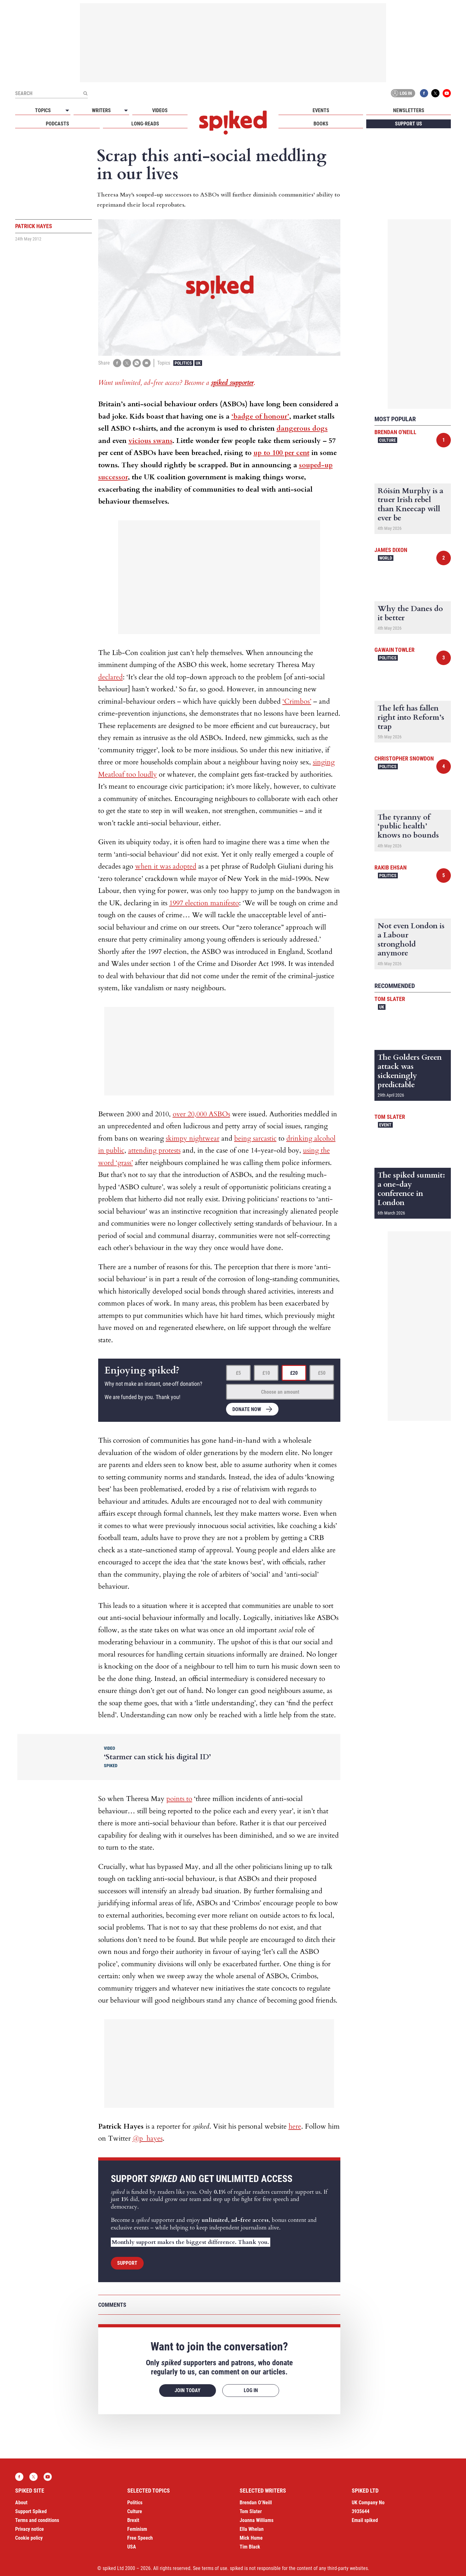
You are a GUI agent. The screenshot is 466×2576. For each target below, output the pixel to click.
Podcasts (57, 124)
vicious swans (150, 440)
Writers (101, 110)
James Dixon (390, 550)
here (295, 2126)
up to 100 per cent (281, 453)
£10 (266, 1373)
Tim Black (250, 2547)
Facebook (424, 93)
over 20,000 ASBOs (201, 1114)
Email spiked (365, 2520)
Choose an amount (280, 1392)
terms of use (214, 2568)
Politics (183, 363)
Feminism (137, 2529)
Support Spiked (31, 2511)
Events (321, 110)
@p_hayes (148, 2138)
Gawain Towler (394, 649)
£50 (322, 1373)
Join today (187, 2390)
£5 (238, 1373)
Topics (43, 110)
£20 (294, 1373)
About (21, 2503)
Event (385, 1124)
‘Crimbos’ (297, 701)
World (385, 558)
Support (127, 2263)
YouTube (447, 93)
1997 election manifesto (204, 903)
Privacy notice (29, 2529)
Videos (160, 110)
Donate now (246, 1409)
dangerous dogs (302, 428)
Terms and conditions (37, 2520)
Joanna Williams (256, 2520)
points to (179, 1798)
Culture (387, 440)
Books (321, 124)
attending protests (154, 1150)
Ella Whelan (252, 2529)
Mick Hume (251, 2538)
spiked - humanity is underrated (233, 123)
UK (198, 363)
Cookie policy (29, 2538)
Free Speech (140, 2538)
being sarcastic (255, 1138)
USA (131, 2547)
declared (110, 677)
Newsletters (408, 110)
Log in (402, 93)
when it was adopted (165, 866)
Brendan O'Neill (395, 432)
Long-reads (145, 124)
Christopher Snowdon (404, 758)
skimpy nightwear (192, 1138)
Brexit (133, 2520)
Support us (408, 124)
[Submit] (85, 93)
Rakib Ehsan (390, 867)
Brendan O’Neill (256, 2503)
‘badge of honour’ (260, 416)
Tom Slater (389, 999)
